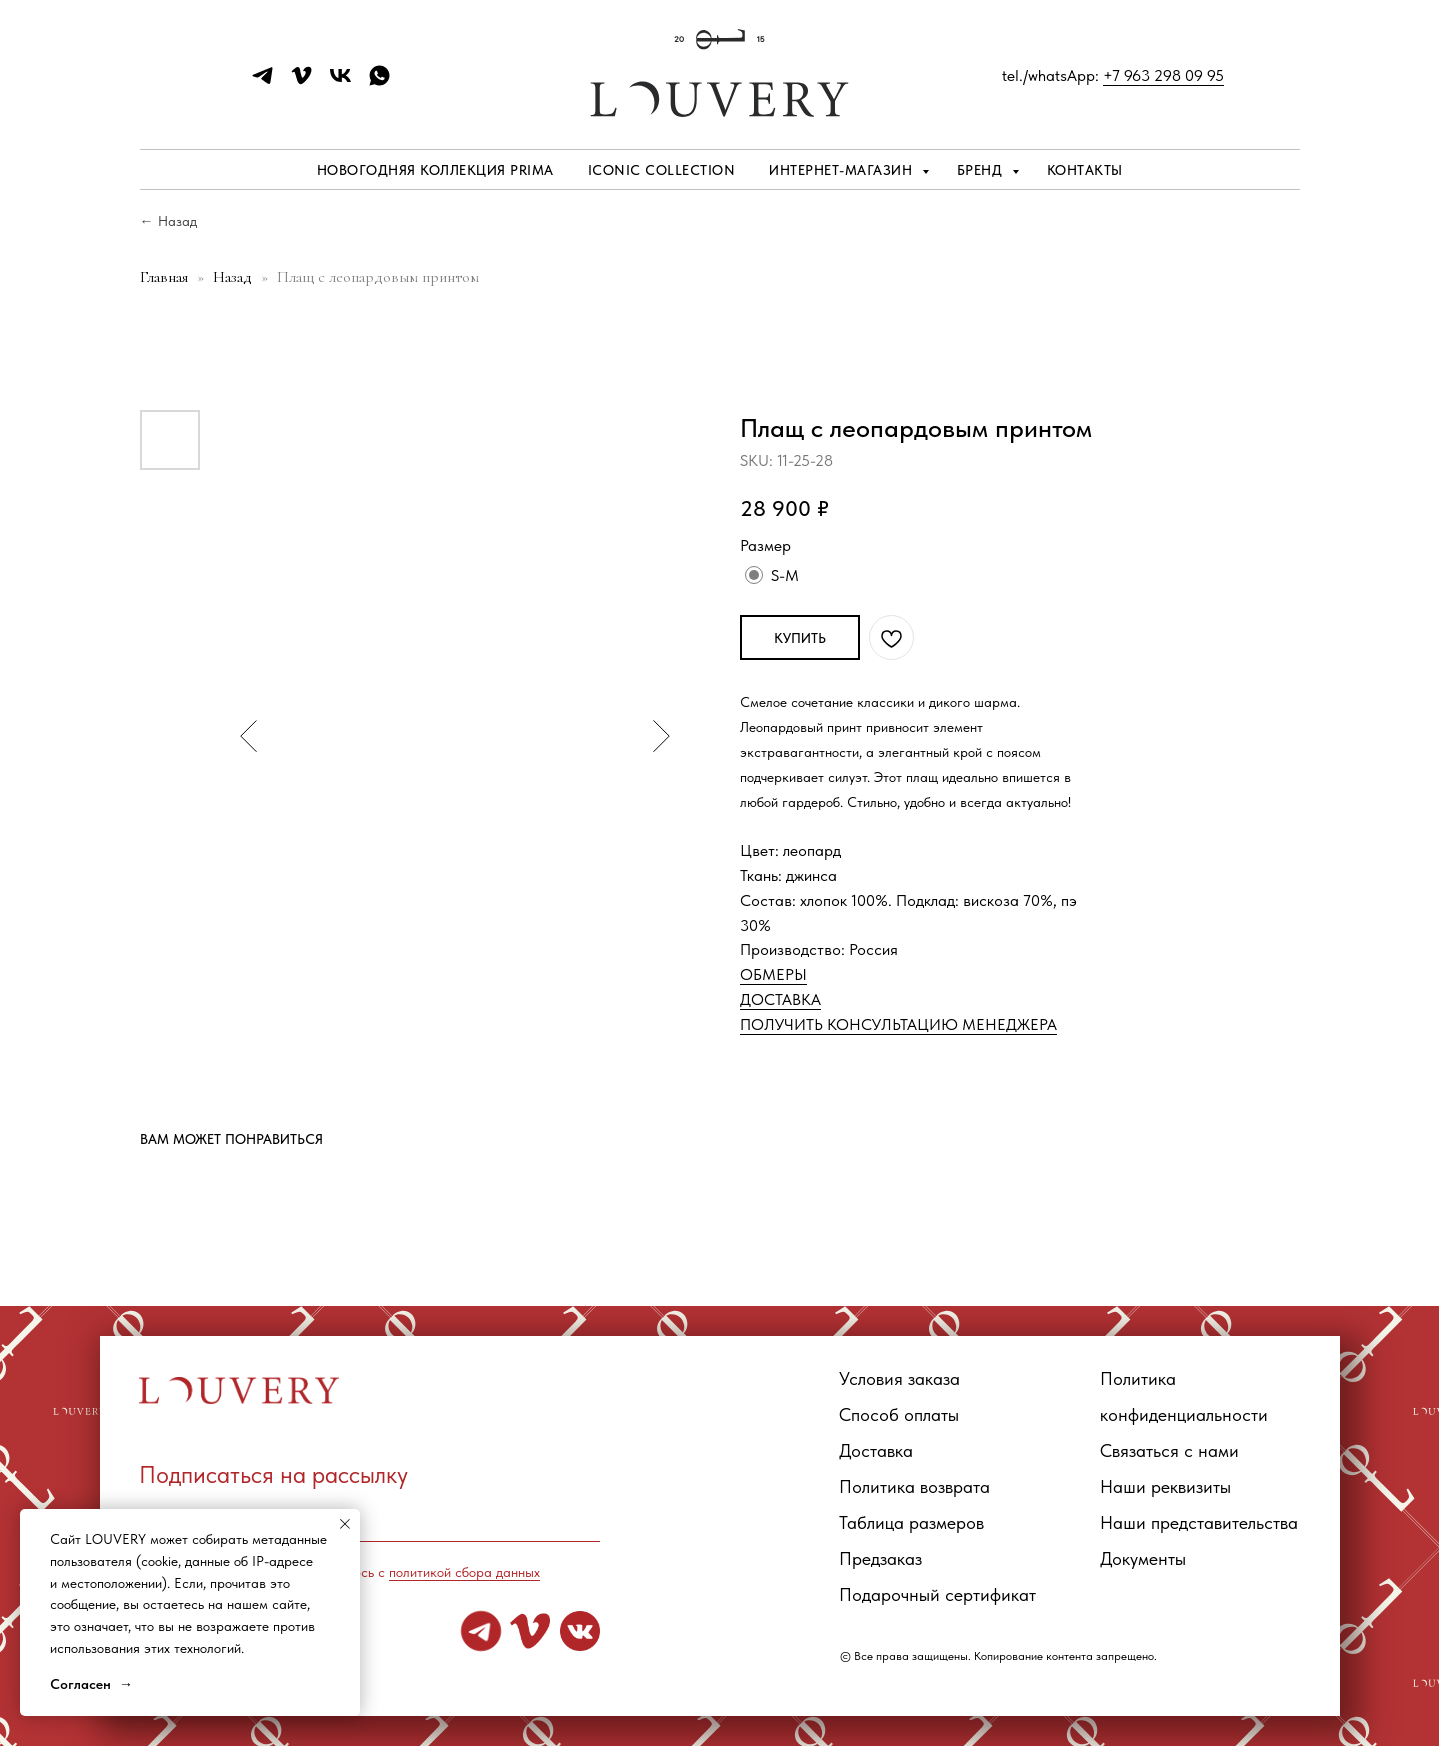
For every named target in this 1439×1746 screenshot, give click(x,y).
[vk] (340, 82)
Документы (1143, 1558)
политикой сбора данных (464, 1572)
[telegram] (262, 82)
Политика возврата (914, 1486)
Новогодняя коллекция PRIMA (435, 170)
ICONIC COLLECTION (662, 170)
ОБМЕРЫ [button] (773, 974)
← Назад (168, 221)
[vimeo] (301, 82)
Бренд (982, 170)
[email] (370, 1517)
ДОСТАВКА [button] (780, 999)
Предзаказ (880, 1558)
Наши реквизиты (1165, 1486)
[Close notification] (345, 1524)
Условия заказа (899, 1378)
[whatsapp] (379, 82)
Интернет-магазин (843, 170)
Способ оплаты (899, 1414)
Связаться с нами (1169, 1450)
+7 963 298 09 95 (1163, 75)
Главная (164, 277)
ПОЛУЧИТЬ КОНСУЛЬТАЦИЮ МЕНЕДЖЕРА (898, 1024)
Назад (234, 277)
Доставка (876, 1450)
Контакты (1085, 170)
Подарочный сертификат (937, 1594)
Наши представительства (1199, 1522)
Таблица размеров (911, 1522)
